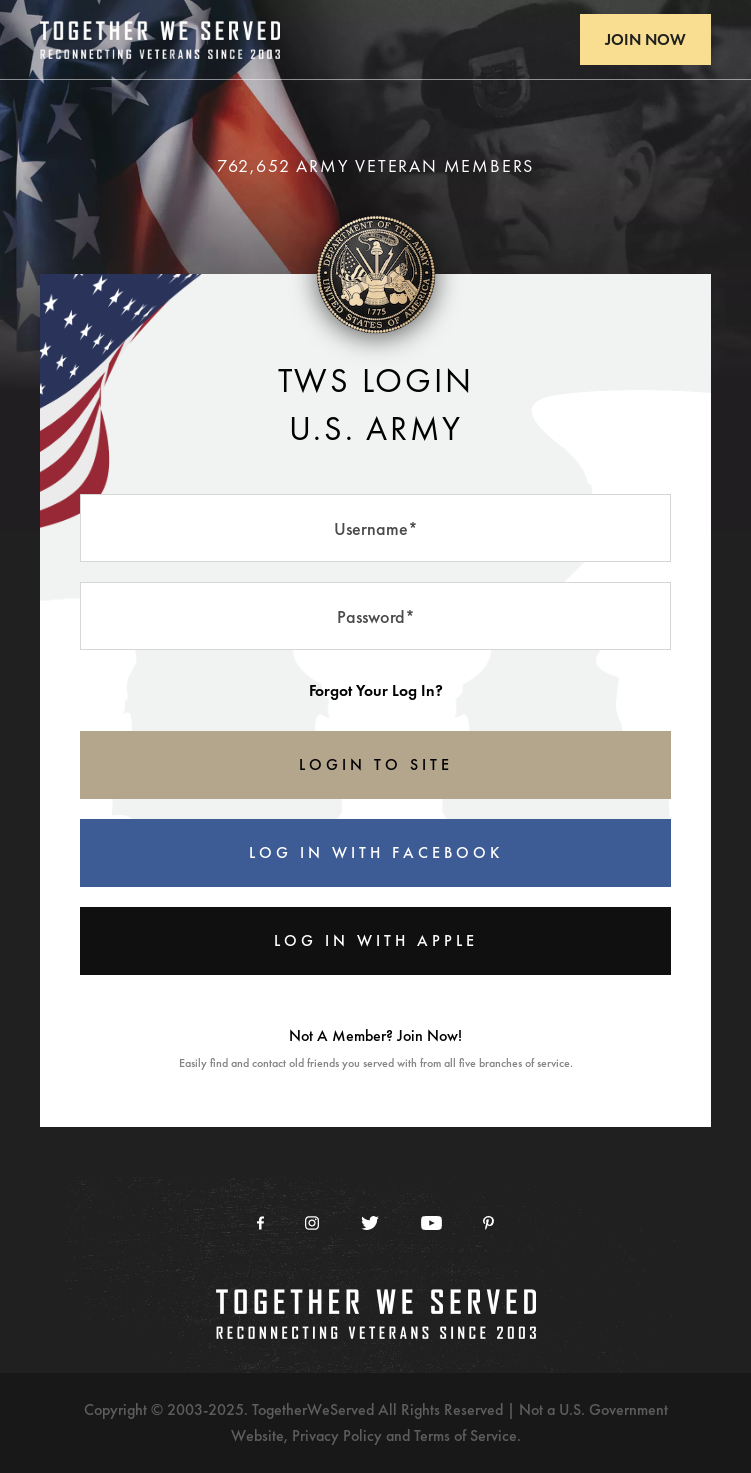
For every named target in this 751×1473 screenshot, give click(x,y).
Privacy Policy (337, 1435)
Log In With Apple (376, 940)
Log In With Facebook (376, 852)
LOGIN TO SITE (376, 764)
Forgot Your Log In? (376, 690)
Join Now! (429, 1035)
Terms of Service (465, 1435)
